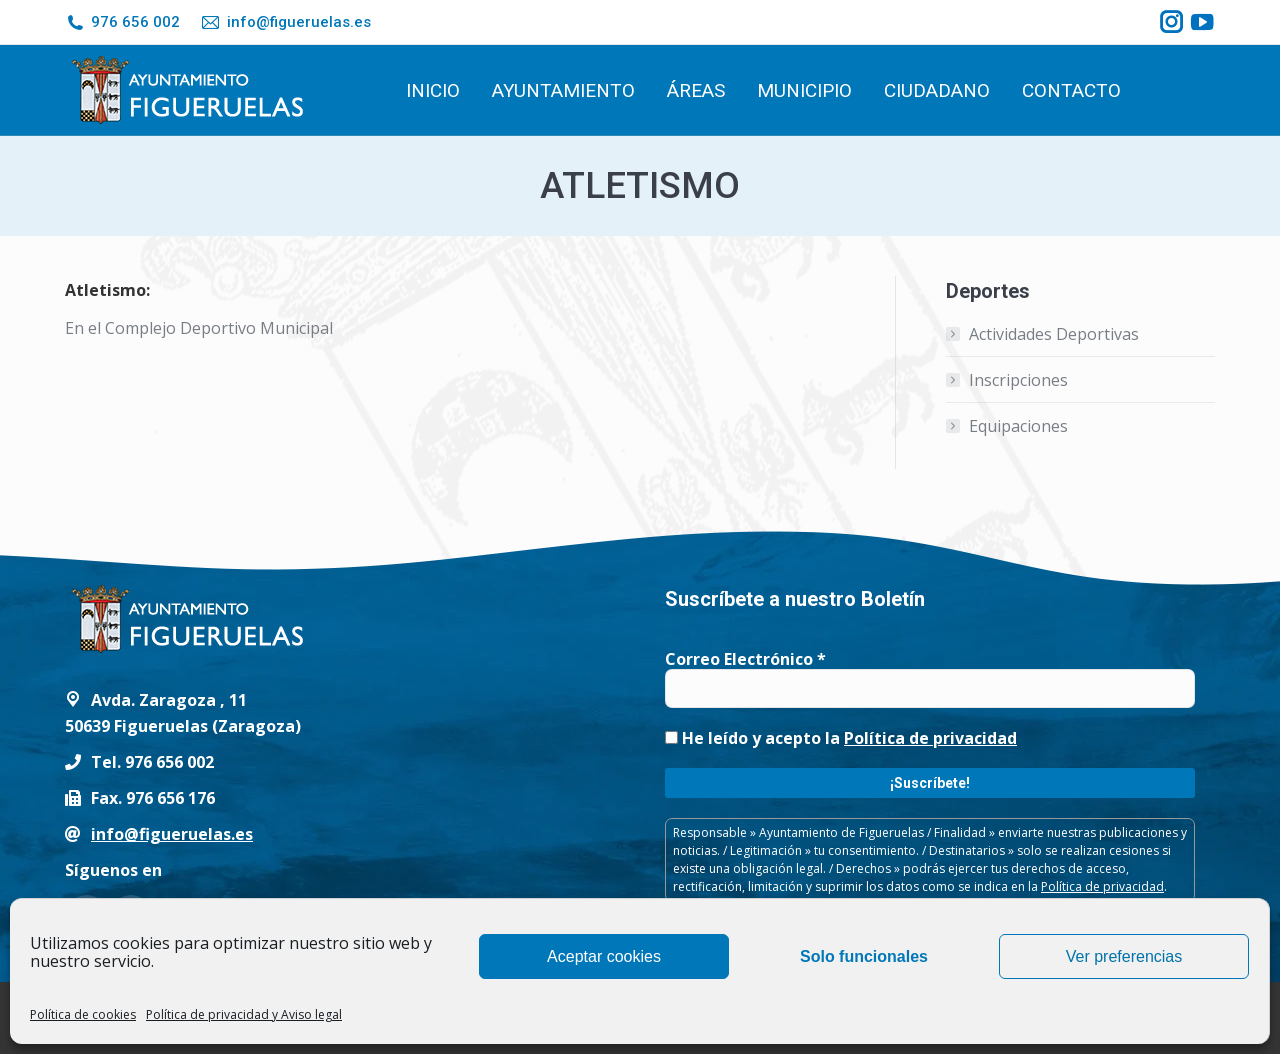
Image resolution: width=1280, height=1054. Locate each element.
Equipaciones (1018, 426)
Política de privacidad (930, 738)
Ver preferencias (1124, 956)
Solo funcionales (864, 956)
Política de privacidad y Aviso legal (244, 1014)
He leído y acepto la (841, 738)
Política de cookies (83, 1014)
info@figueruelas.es (285, 22)
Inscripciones (1018, 380)
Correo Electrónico (745, 659)
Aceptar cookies (604, 956)
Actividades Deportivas (1054, 334)
